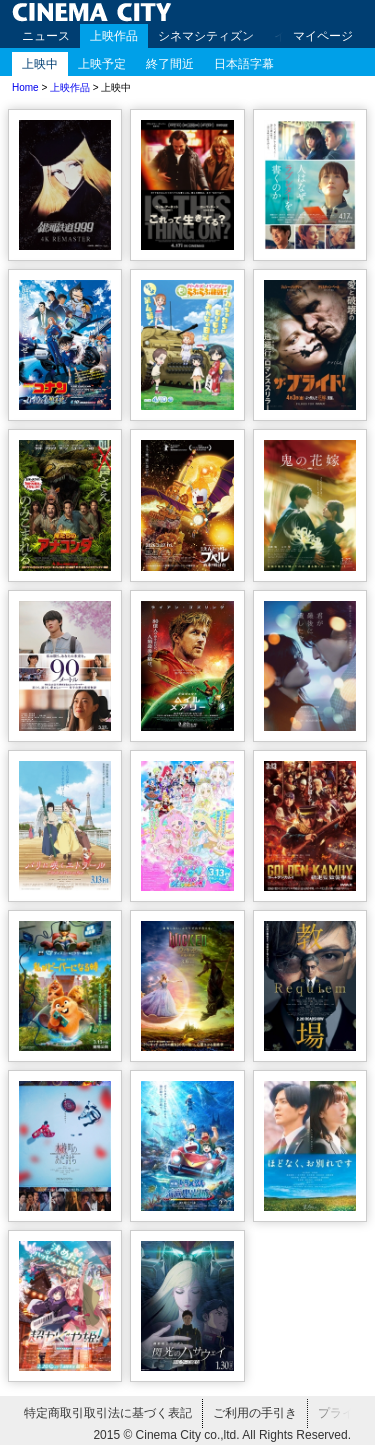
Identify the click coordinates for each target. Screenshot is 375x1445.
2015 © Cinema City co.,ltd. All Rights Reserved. (222, 1435)
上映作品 (114, 36)
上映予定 (102, 64)
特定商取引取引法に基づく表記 (108, 1413)
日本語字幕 (244, 64)
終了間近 (170, 64)
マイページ (323, 36)
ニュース (46, 36)
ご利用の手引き (255, 1413)
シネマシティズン (206, 36)
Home (25, 87)
